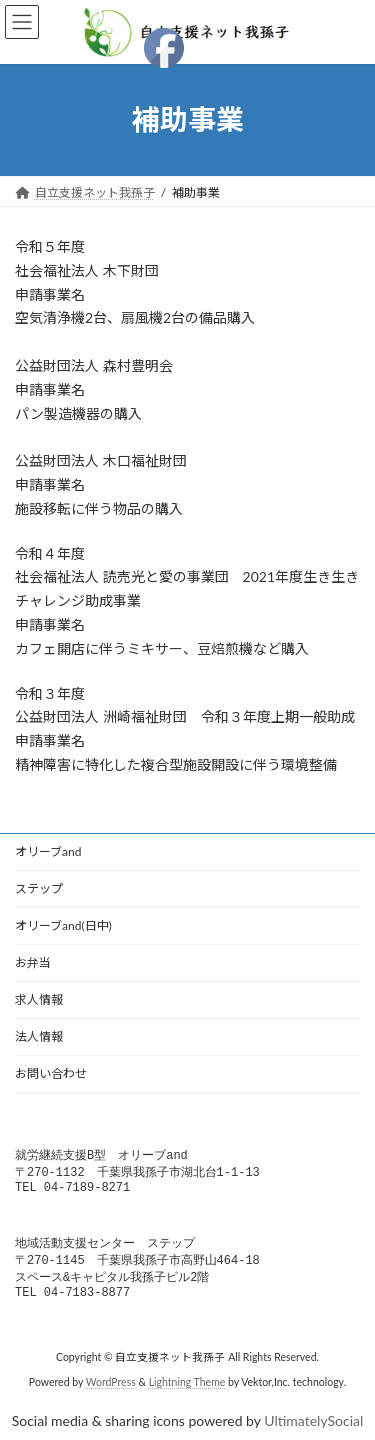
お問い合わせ (51, 1073)
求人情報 (39, 999)
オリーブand (48, 851)
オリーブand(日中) (63, 925)
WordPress (111, 1393)
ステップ (39, 888)
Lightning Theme (187, 1393)
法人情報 (39, 1036)
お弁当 (33, 962)
